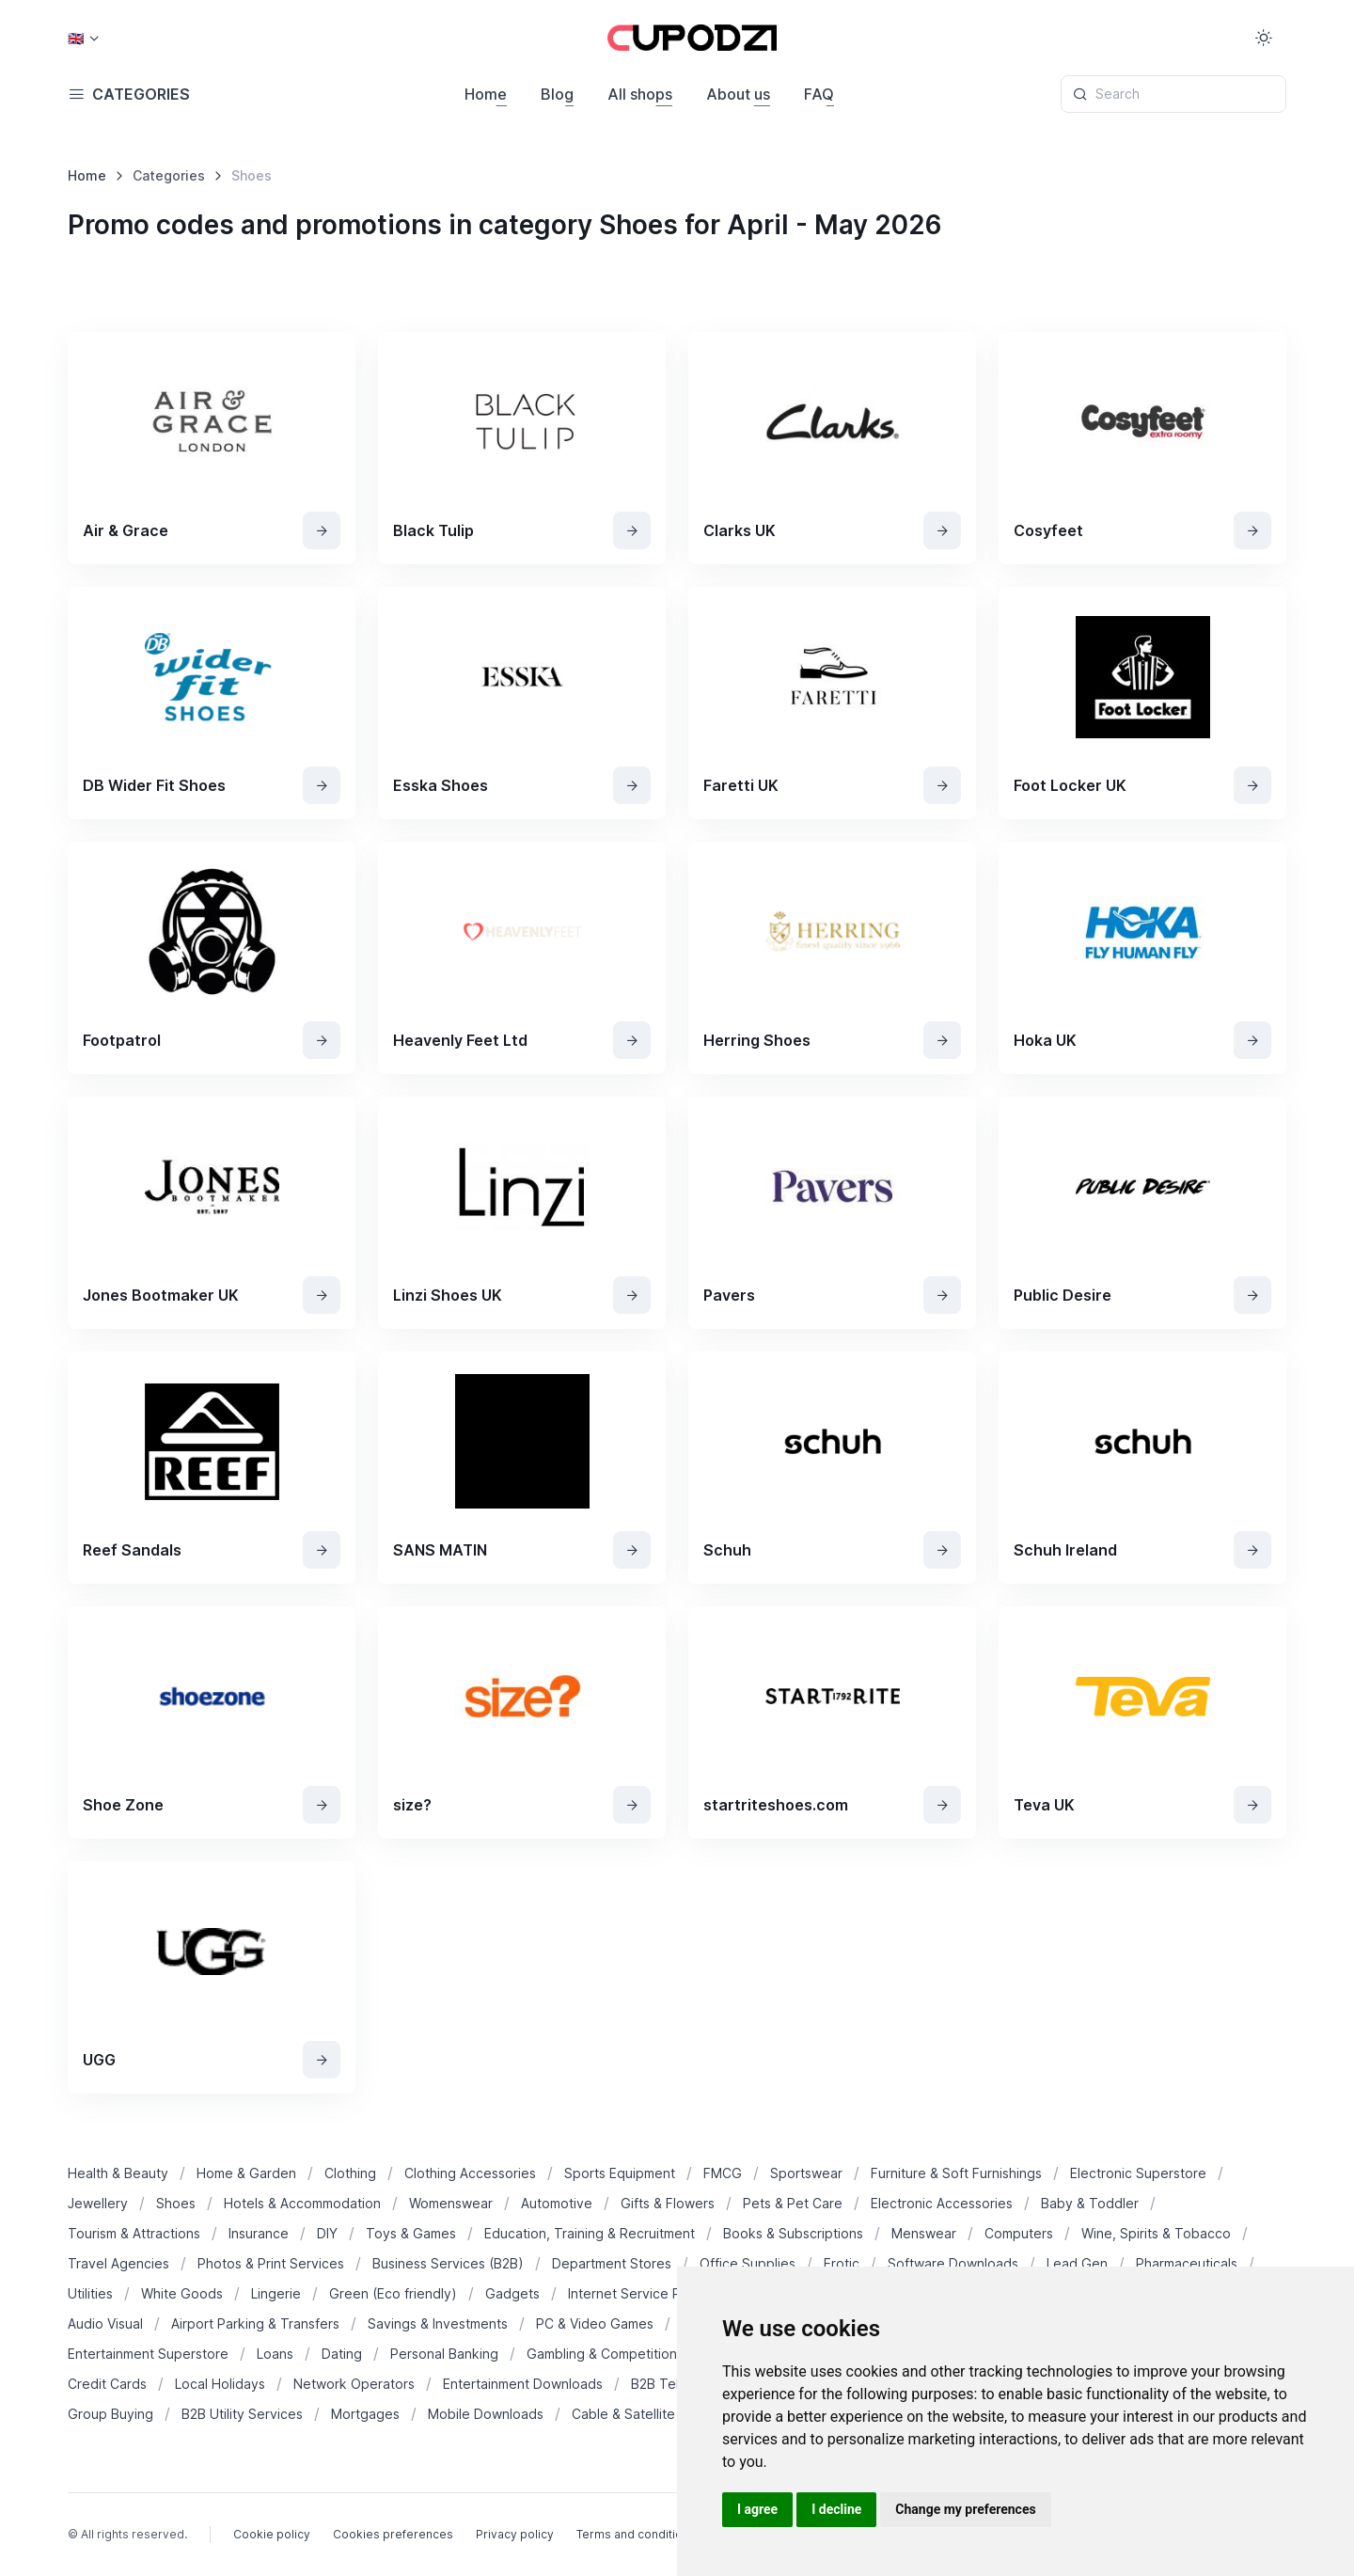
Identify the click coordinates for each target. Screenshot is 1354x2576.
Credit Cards (107, 2384)
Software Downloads (953, 2263)
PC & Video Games (594, 2323)
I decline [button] (836, 2509)
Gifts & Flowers (668, 2203)
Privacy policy (515, 2534)
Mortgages (365, 2414)
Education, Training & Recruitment (589, 2233)
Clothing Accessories (470, 2173)
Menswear (923, 2233)
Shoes (176, 2203)
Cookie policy (271, 2534)
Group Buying (110, 2414)
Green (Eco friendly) (393, 2293)
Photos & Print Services (270, 2263)
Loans (275, 2354)
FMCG (722, 2173)
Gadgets (512, 2293)
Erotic (841, 2263)
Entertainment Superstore (148, 2354)
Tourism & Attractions (134, 2233)
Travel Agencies (118, 2263)
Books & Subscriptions (793, 2233)
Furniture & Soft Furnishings (956, 2173)
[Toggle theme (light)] (1263, 37)
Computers (1018, 2233)
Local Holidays (220, 2384)
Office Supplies (747, 2263)
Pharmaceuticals (1186, 2263)
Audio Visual (105, 2323)
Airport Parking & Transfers (255, 2323)
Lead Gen (1077, 2263)
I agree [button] (757, 2509)
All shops (639, 94)
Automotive (556, 2203)
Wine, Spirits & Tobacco (1156, 2233)
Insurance (258, 2233)
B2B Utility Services (242, 2414)
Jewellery (98, 2203)
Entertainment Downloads (523, 2384)
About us (738, 94)
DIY (327, 2233)
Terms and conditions (636, 2534)
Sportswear (806, 2173)
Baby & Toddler (1090, 2203)
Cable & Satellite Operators (657, 2414)
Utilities (90, 2293)
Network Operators (354, 2384)
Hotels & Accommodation (302, 2203)
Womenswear (451, 2203)
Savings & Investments (438, 2323)
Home (485, 94)
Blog (557, 94)
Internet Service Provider (647, 2293)
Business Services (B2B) (448, 2263)
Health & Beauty (118, 2173)
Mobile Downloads (485, 2414)
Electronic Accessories (942, 2203)
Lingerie (276, 2293)
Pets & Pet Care (792, 2203)
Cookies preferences (393, 2534)
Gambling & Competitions (605, 2354)
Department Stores (611, 2263)
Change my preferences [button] (965, 2509)
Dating (342, 2354)
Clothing (350, 2173)
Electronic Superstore (1138, 2173)
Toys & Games (411, 2233)
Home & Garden (246, 2173)
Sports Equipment (619, 2173)
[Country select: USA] (83, 38)
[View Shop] (321, 530)
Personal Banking (444, 2354)
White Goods (182, 2293)
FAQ (819, 94)
